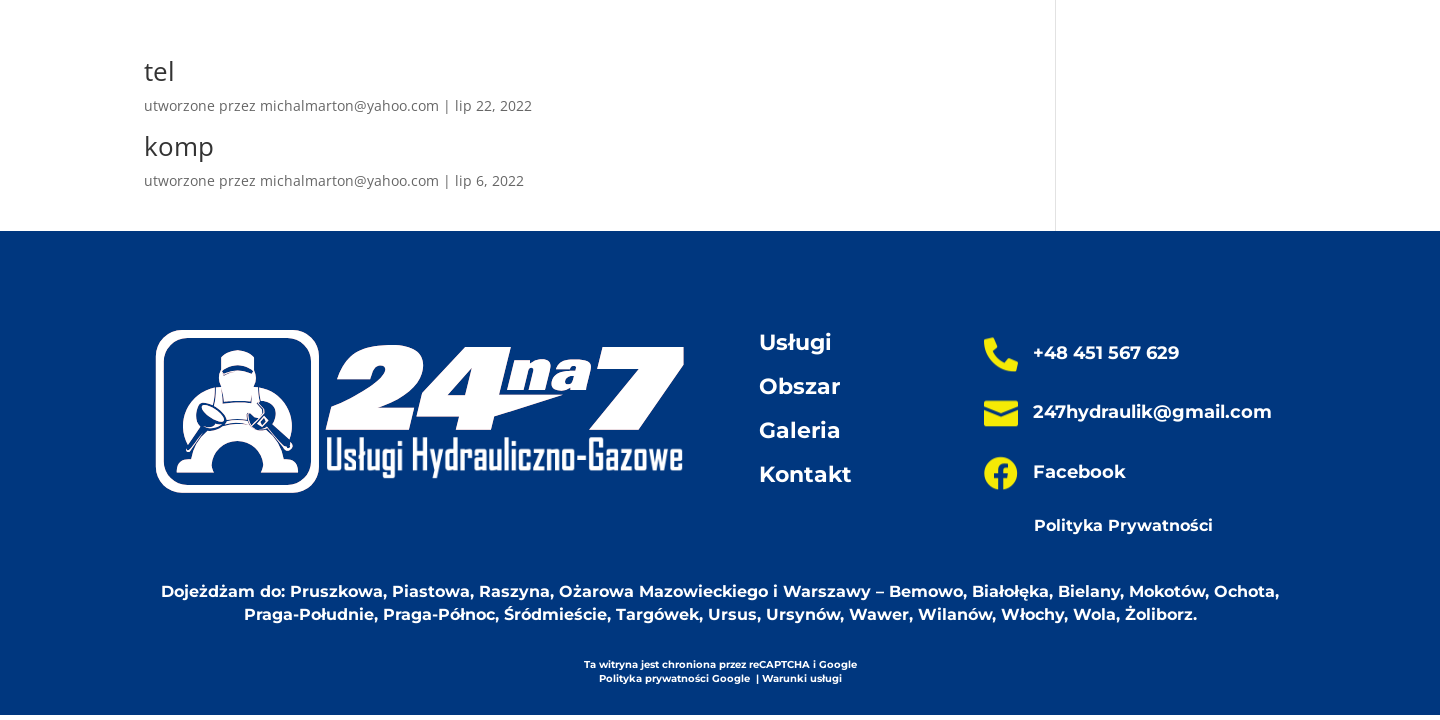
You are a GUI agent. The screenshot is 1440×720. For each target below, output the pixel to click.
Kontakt (805, 474)
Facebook (1079, 472)
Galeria (800, 430)
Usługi (795, 342)
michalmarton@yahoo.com (349, 105)
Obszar (799, 386)
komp (179, 146)
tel (159, 71)
